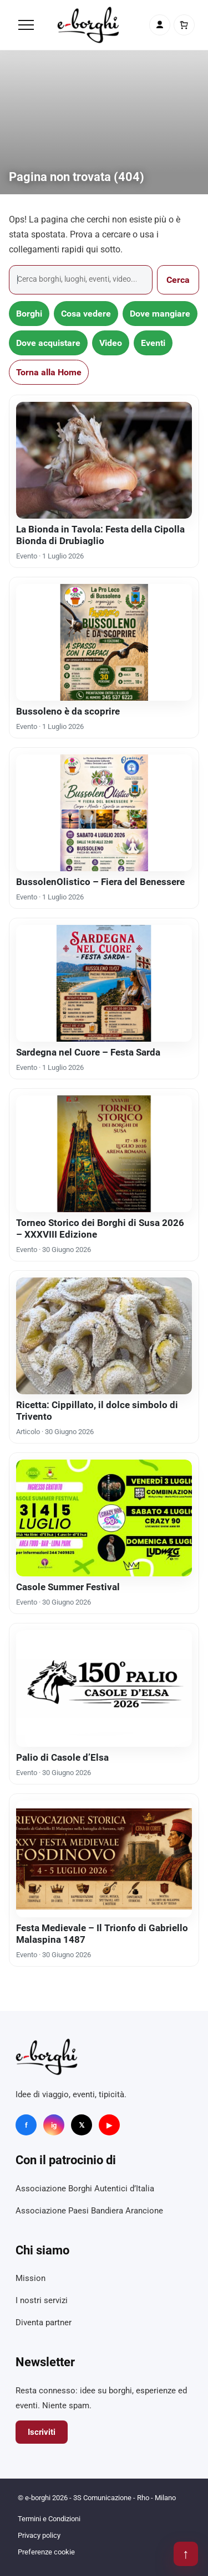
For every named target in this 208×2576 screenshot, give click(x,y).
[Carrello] (184, 24)
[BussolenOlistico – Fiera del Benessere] (104, 812)
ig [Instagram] (54, 2125)
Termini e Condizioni (49, 2519)
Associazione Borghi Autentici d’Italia (85, 2189)
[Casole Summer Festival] (104, 1518)
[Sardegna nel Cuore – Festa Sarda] (104, 983)
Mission (30, 2278)
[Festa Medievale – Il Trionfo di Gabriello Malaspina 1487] (104, 1859)
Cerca (178, 280)
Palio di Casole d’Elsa (62, 1757)
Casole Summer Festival (68, 1586)
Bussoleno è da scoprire (68, 711)
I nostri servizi (42, 2300)
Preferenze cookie (46, 2552)
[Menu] (26, 25)
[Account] (159, 24)
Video (110, 343)
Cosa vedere (86, 313)
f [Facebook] (26, 2125)
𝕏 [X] (81, 2125)
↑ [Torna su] (185, 2554)
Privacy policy (39, 2535)
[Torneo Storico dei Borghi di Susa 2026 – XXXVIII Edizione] (104, 1153)
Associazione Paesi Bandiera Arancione (89, 2211)
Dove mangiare (160, 313)
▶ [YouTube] (109, 2125)
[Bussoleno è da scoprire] (104, 642)
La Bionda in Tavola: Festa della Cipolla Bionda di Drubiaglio (100, 535)
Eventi (153, 343)
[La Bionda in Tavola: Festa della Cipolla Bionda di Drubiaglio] (104, 460)
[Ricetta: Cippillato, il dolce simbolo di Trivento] (104, 1335)
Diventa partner (44, 2322)
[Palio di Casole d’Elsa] (104, 1688)
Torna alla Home (49, 372)
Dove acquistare (48, 343)
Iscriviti (41, 2432)
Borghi (29, 313)
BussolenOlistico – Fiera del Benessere (100, 881)
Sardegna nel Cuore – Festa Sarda (88, 1052)
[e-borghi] (88, 25)
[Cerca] (81, 279)
